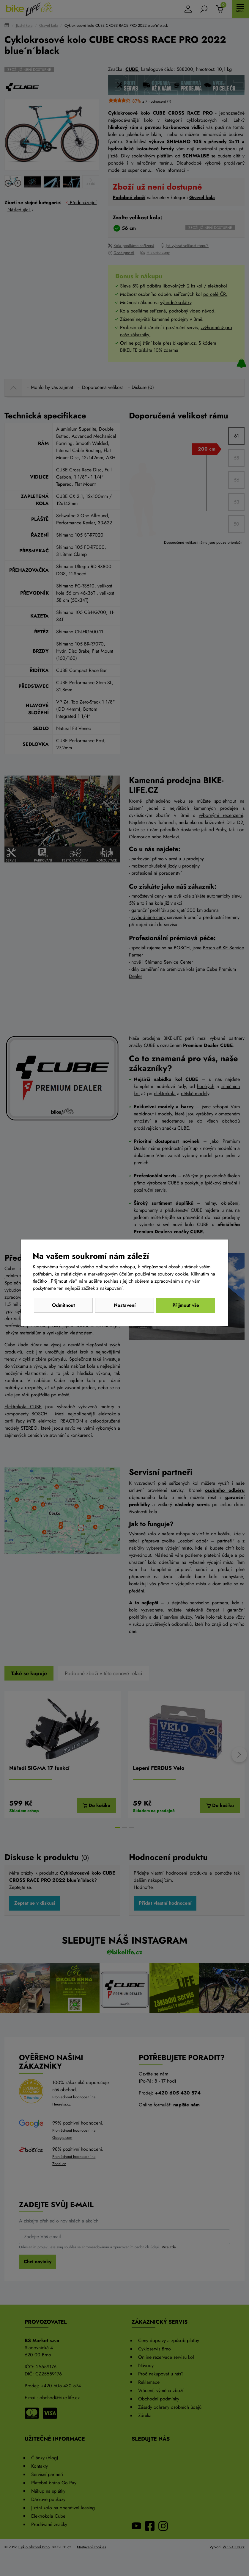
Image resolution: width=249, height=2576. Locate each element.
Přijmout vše (185, 1305)
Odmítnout (63, 1305)
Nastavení (124, 1305)
